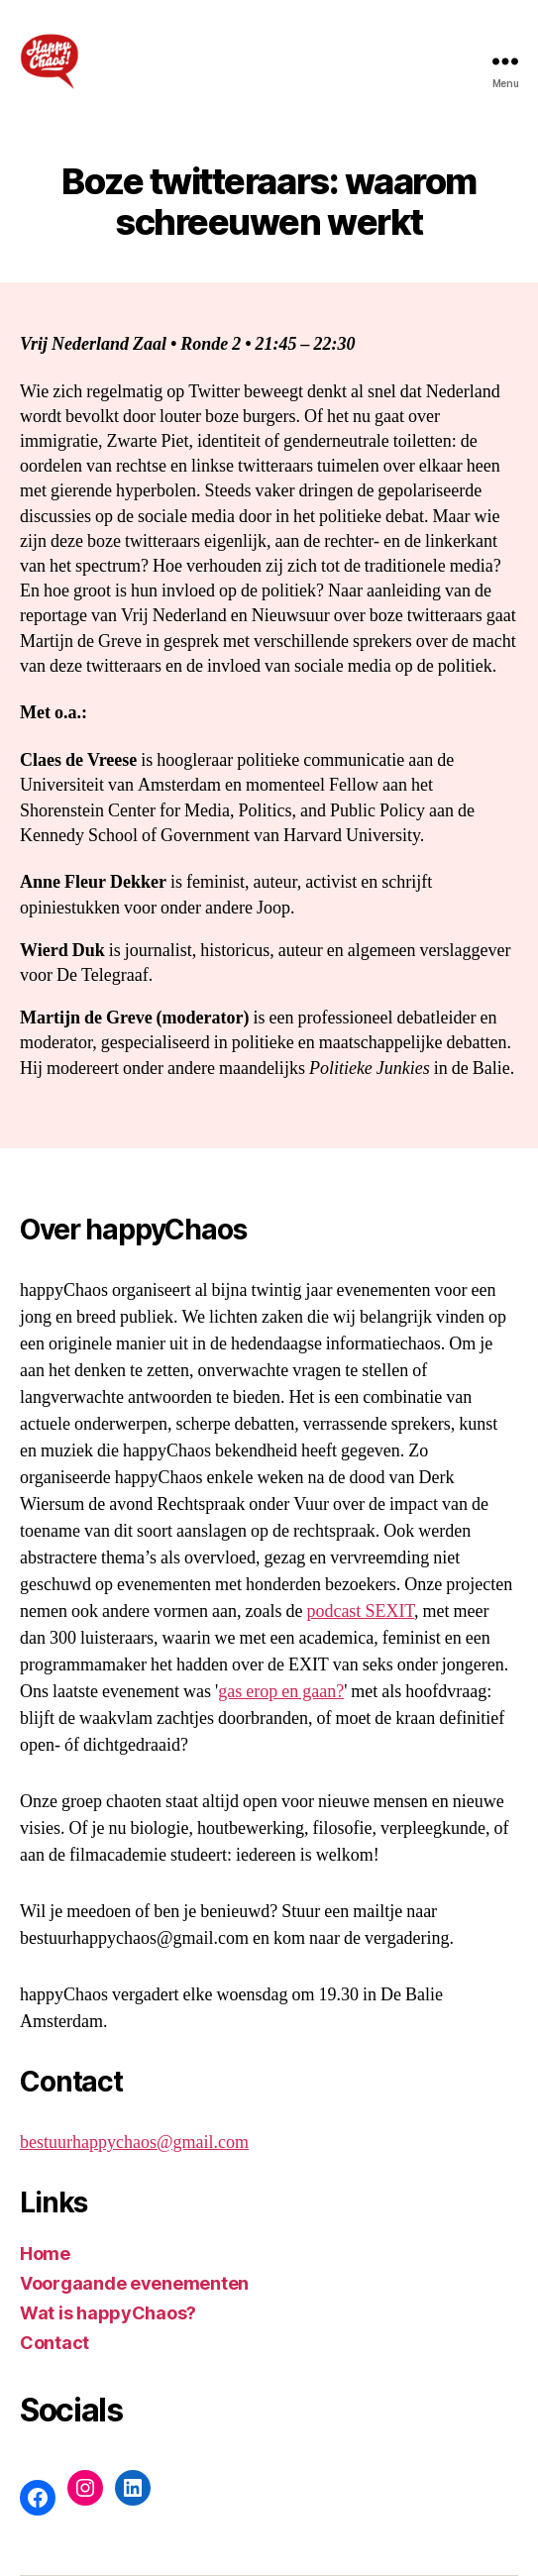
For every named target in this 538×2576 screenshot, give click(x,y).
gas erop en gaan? (281, 1691)
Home (45, 2253)
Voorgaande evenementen (134, 2283)
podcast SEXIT (360, 1611)
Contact (54, 2342)
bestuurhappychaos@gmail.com (134, 2142)
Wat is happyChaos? (108, 2313)
